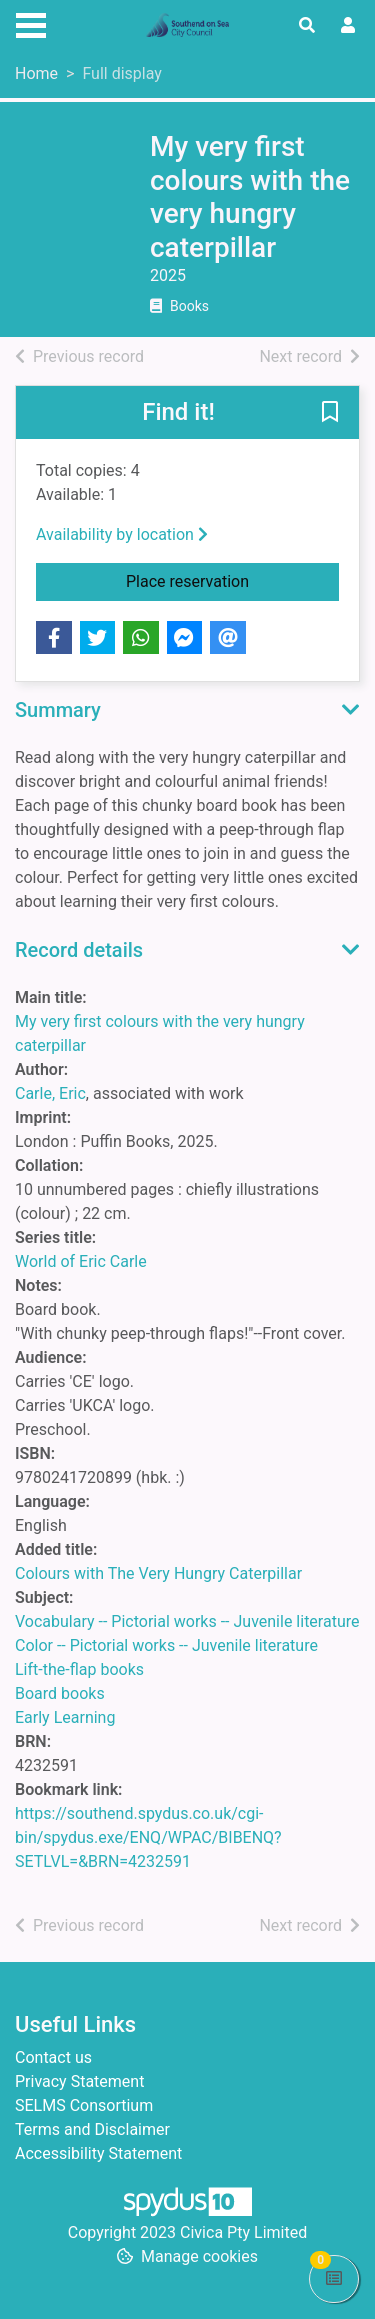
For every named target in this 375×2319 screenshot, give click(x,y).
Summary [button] (58, 710)
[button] (330, 414)
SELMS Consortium (84, 2105)
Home (36, 73)
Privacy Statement (79, 2081)
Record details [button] (79, 950)
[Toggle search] (307, 26)
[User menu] (348, 26)
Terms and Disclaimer (92, 2129)
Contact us (53, 2057)
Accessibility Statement (98, 2153)
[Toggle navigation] (31, 23)
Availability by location (122, 534)
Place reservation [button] (232, 580)
